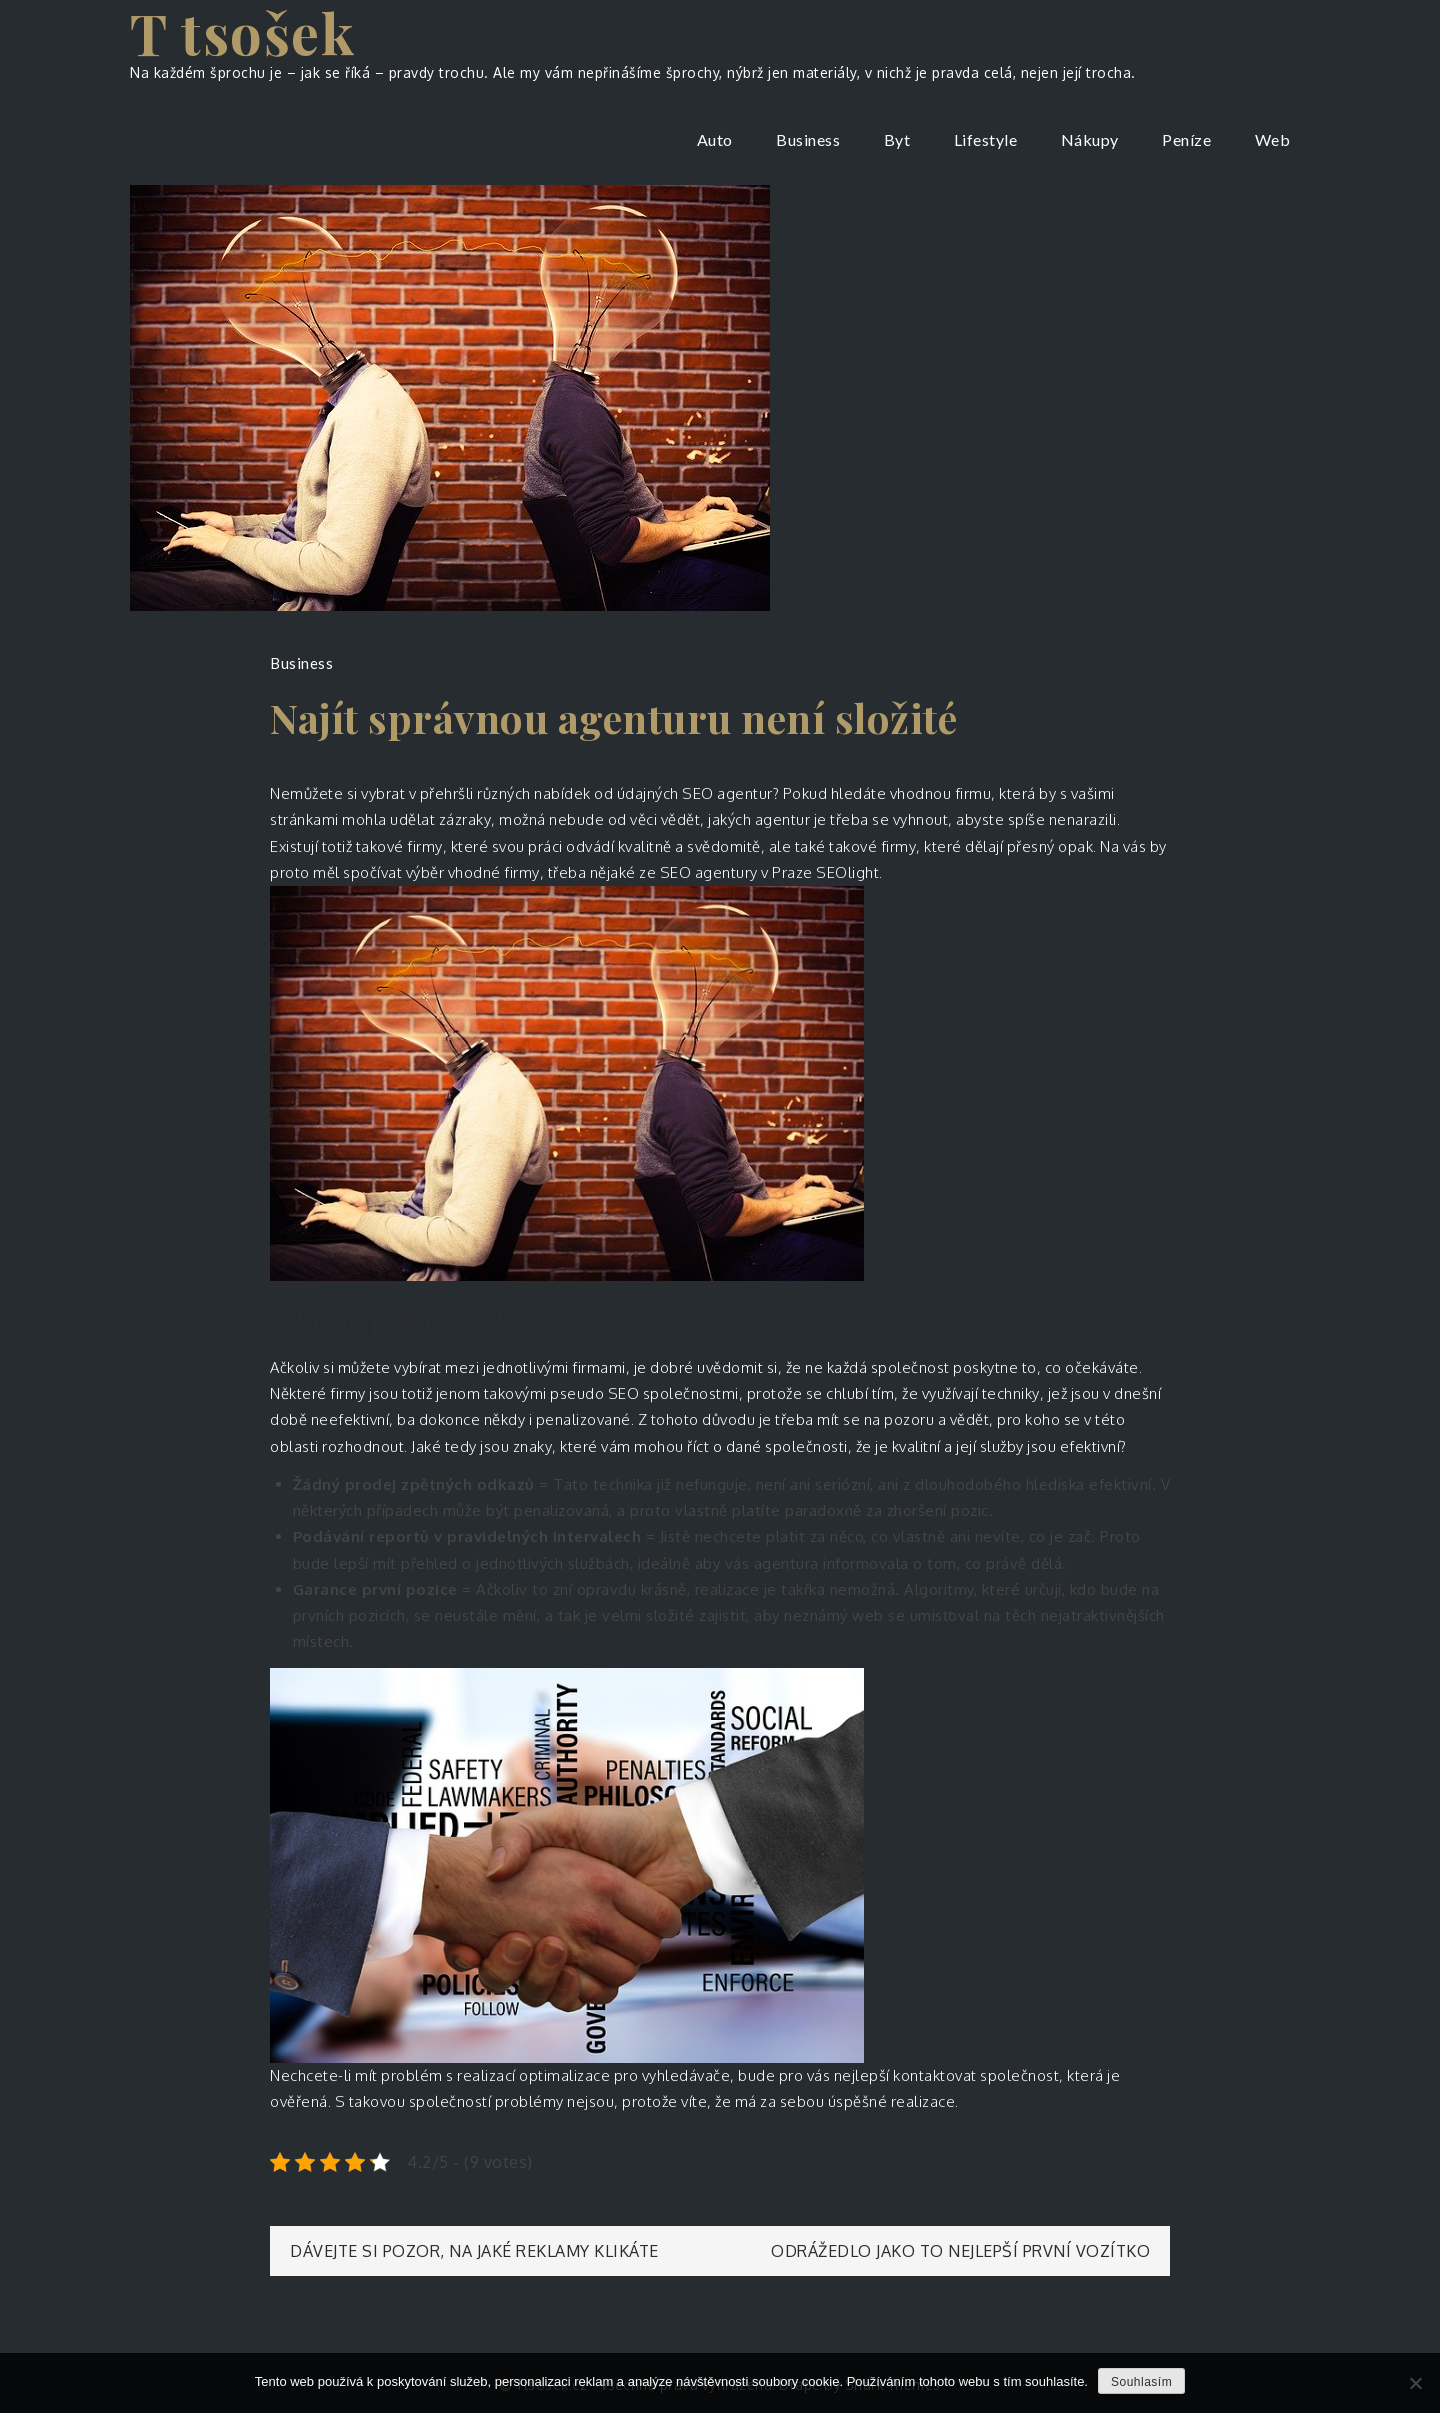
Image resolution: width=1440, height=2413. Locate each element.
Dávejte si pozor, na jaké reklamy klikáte (474, 2251)
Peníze (1186, 139)
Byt (897, 139)
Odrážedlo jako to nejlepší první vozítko (960, 2251)
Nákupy (1090, 139)
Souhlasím (1141, 2382)
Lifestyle (986, 139)
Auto (715, 139)
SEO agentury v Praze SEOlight (770, 872)
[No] (1415, 2383)
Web (1273, 139)
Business (808, 139)
